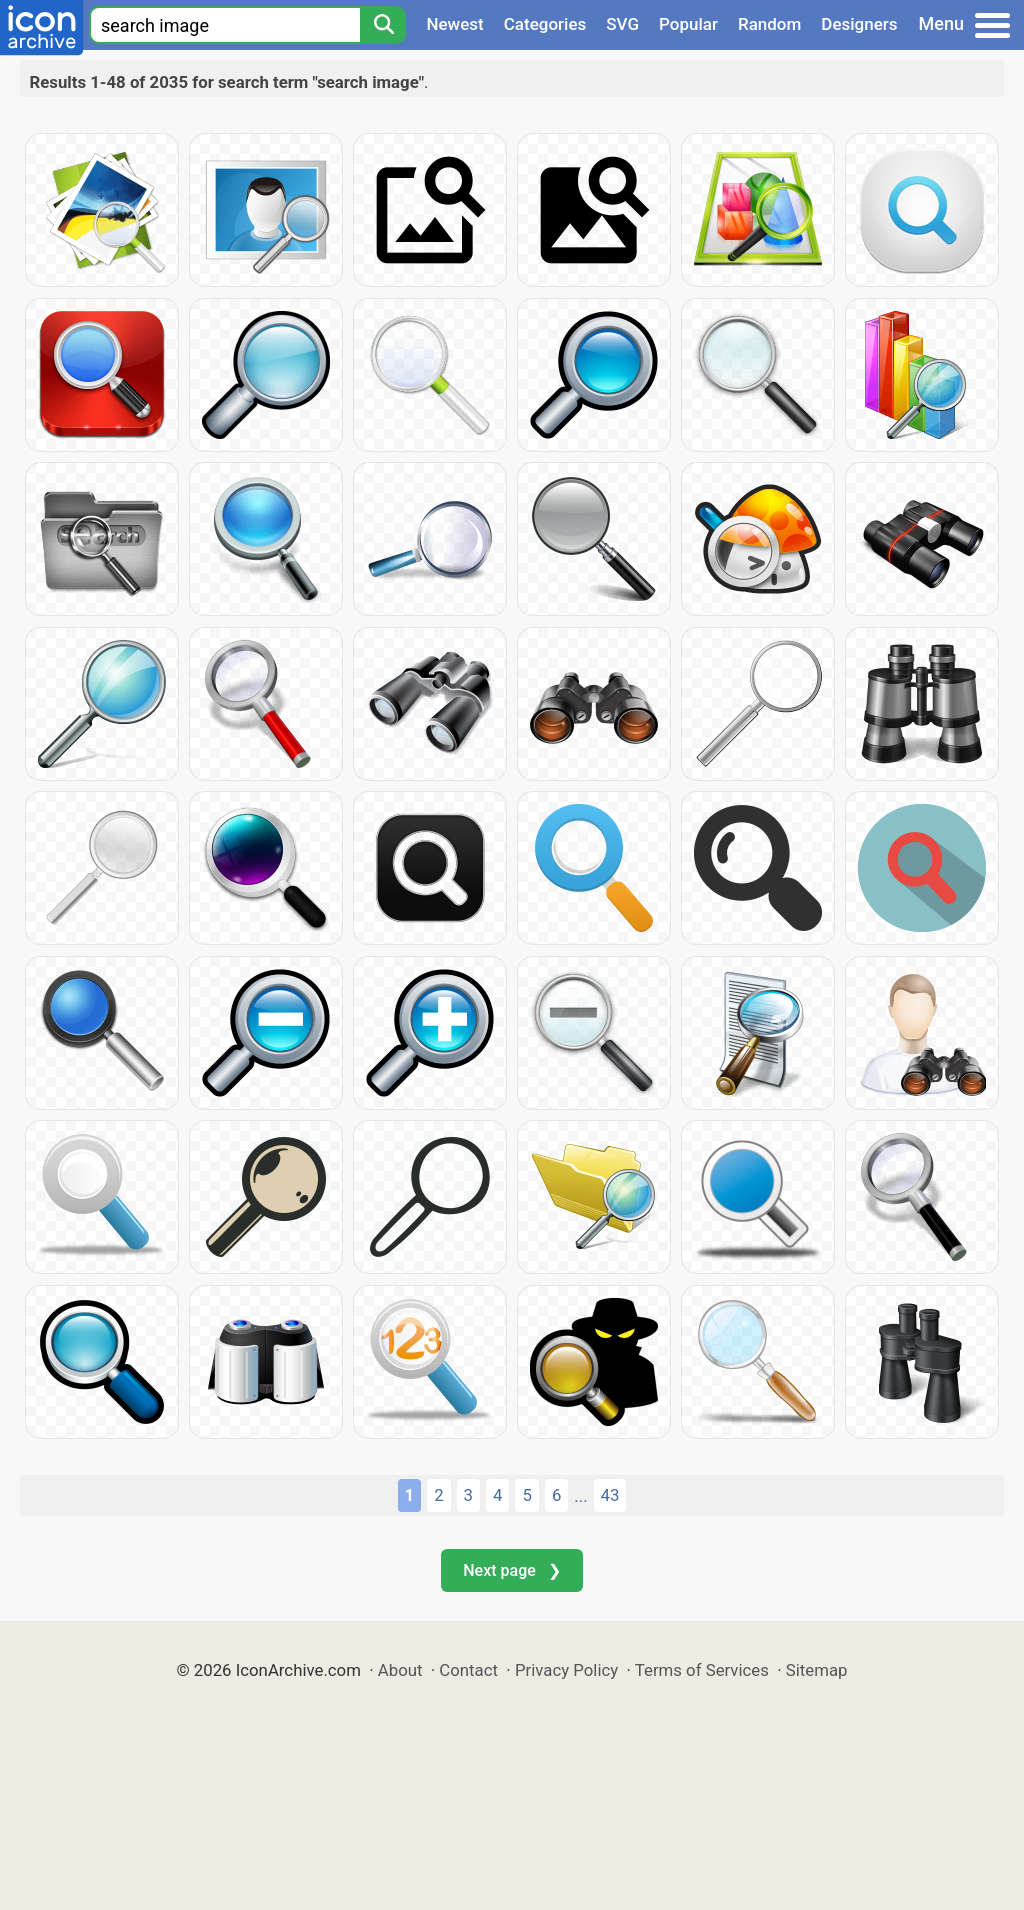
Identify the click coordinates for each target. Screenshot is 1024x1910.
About (400, 1670)
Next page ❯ (511, 1570)
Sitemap (817, 1670)
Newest (454, 24)
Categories (545, 24)
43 (610, 1495)
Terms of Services (702, 1670)
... (580, 1496)
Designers (859, 24)
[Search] (383, 25)
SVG (622, 24)
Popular (688, 24)
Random (769, 24)
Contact (468, 1670)
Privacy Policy (566, 1670)
